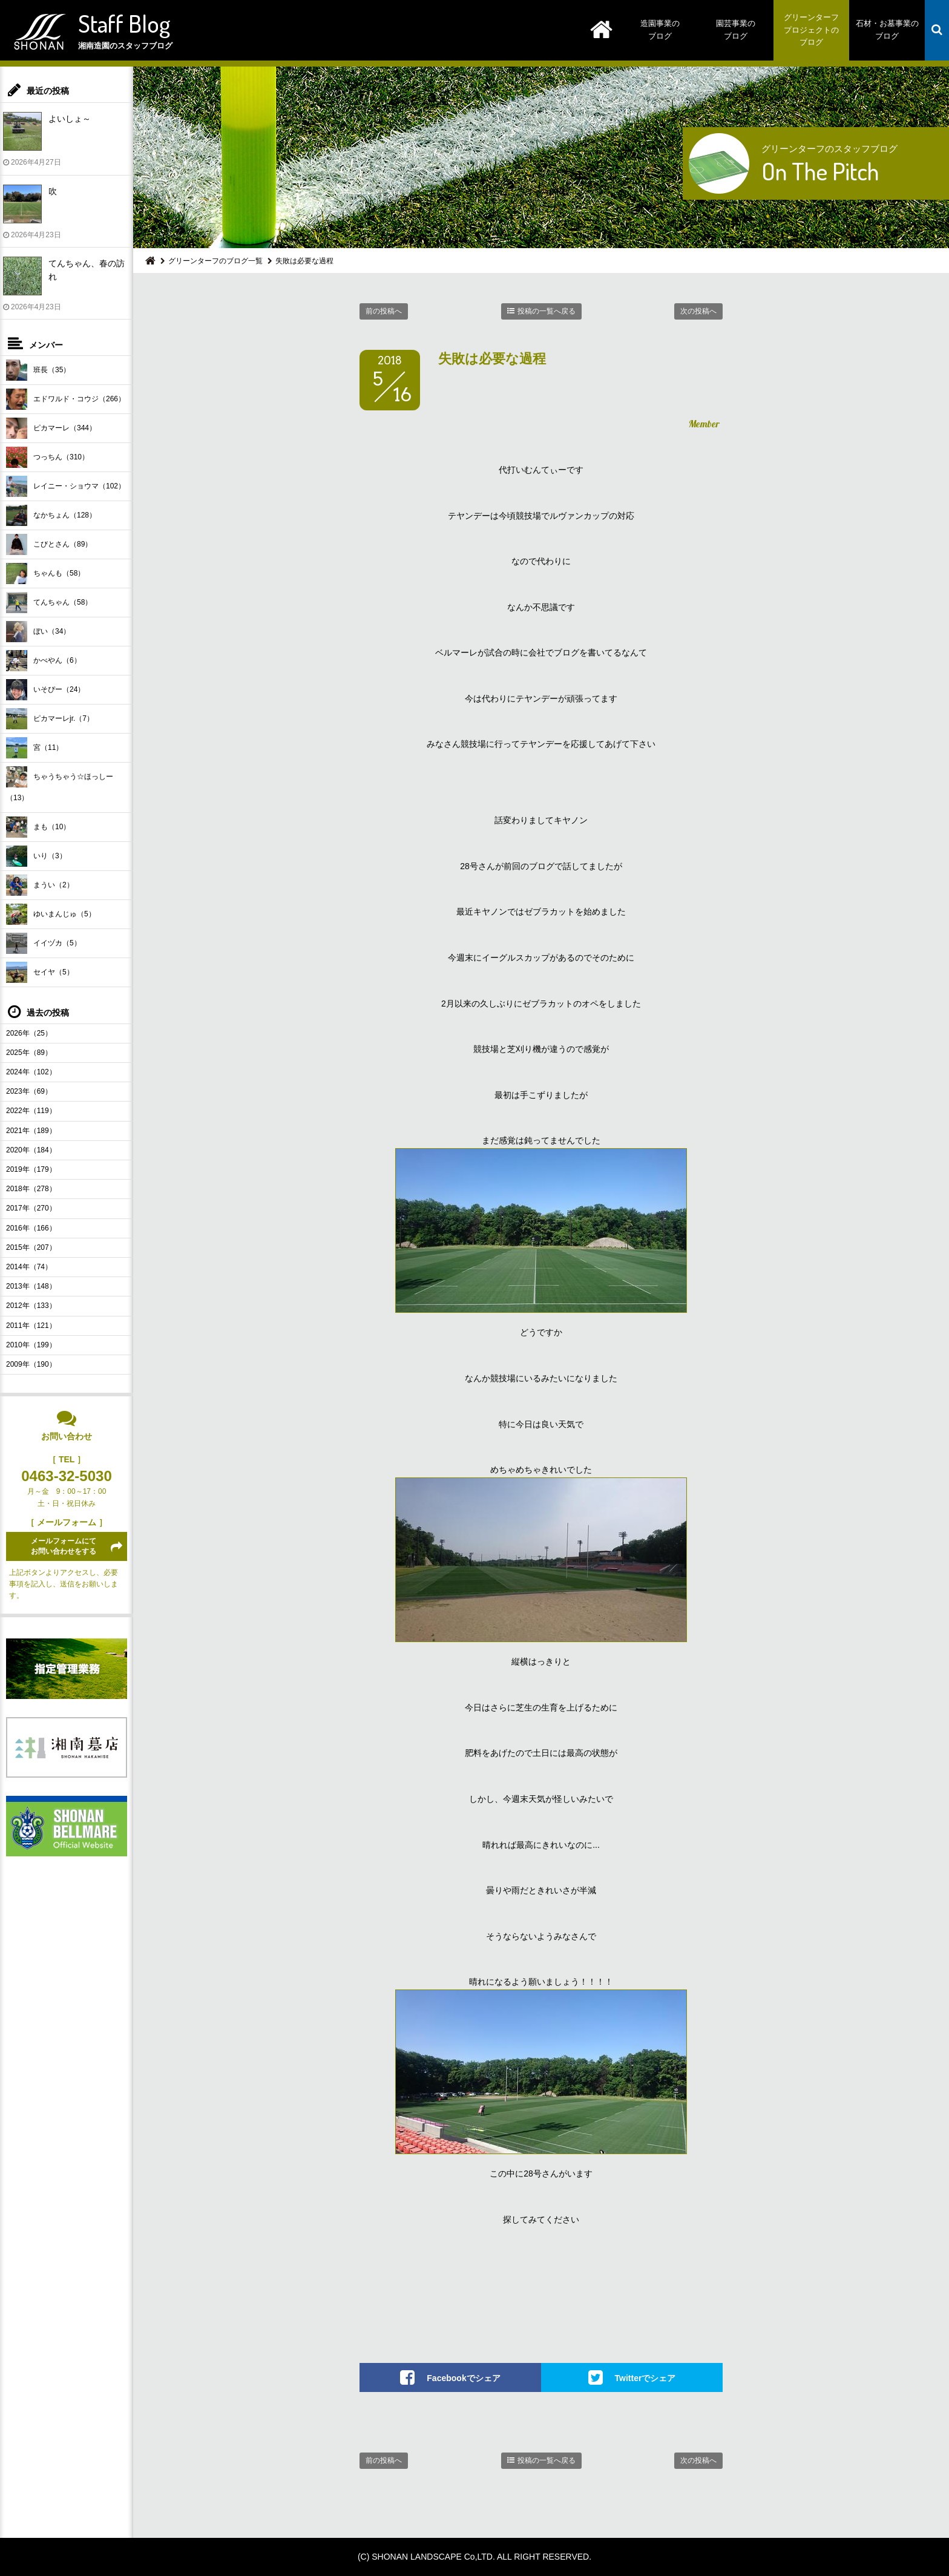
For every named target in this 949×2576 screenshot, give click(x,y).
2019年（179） (31, 1169)
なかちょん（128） (51, 515)
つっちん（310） (47, 457)
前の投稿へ (384, 311)
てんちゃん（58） (49, 602)
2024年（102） (31, 1072)
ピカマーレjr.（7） (50, 718)
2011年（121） (31, 1325)
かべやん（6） (43, 660)
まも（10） (38, 827)
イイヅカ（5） (43, 943)
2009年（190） (31, 1364)
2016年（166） (31, 1228)
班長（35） (38, 370)
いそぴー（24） (45, 689)
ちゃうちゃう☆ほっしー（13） (59, 784)
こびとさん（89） (49, 544)
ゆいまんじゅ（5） (51, 914)
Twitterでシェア (645, 2378)
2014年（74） (29, 1267)
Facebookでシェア (463, 2378)
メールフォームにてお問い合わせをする (63, 1546)
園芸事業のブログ (735, 30)
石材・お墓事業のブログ (887, 30)
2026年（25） (29, 1033)
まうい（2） (40, 885)
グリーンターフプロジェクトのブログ (811, 30)
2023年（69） (29, 1091)
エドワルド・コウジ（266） (65, 399)
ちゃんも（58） (45, 573)
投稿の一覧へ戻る (546, 311)
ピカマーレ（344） (51, 428)
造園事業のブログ (660, 30)
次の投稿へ (698, 311)
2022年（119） (31, 1110)
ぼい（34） (38, 631)
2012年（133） (31, 1305)
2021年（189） (31, 1130)
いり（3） (36, 856)
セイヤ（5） (40, 972)
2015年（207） (31, 1247)
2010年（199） (31, 1345)
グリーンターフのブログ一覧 (215, 261)
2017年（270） (31, 1208)
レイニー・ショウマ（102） (65, 486)
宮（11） (34, 747)
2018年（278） (31, 1188)
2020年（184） (31, 1150)
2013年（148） (31, 1286)
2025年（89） (29, 1052)
